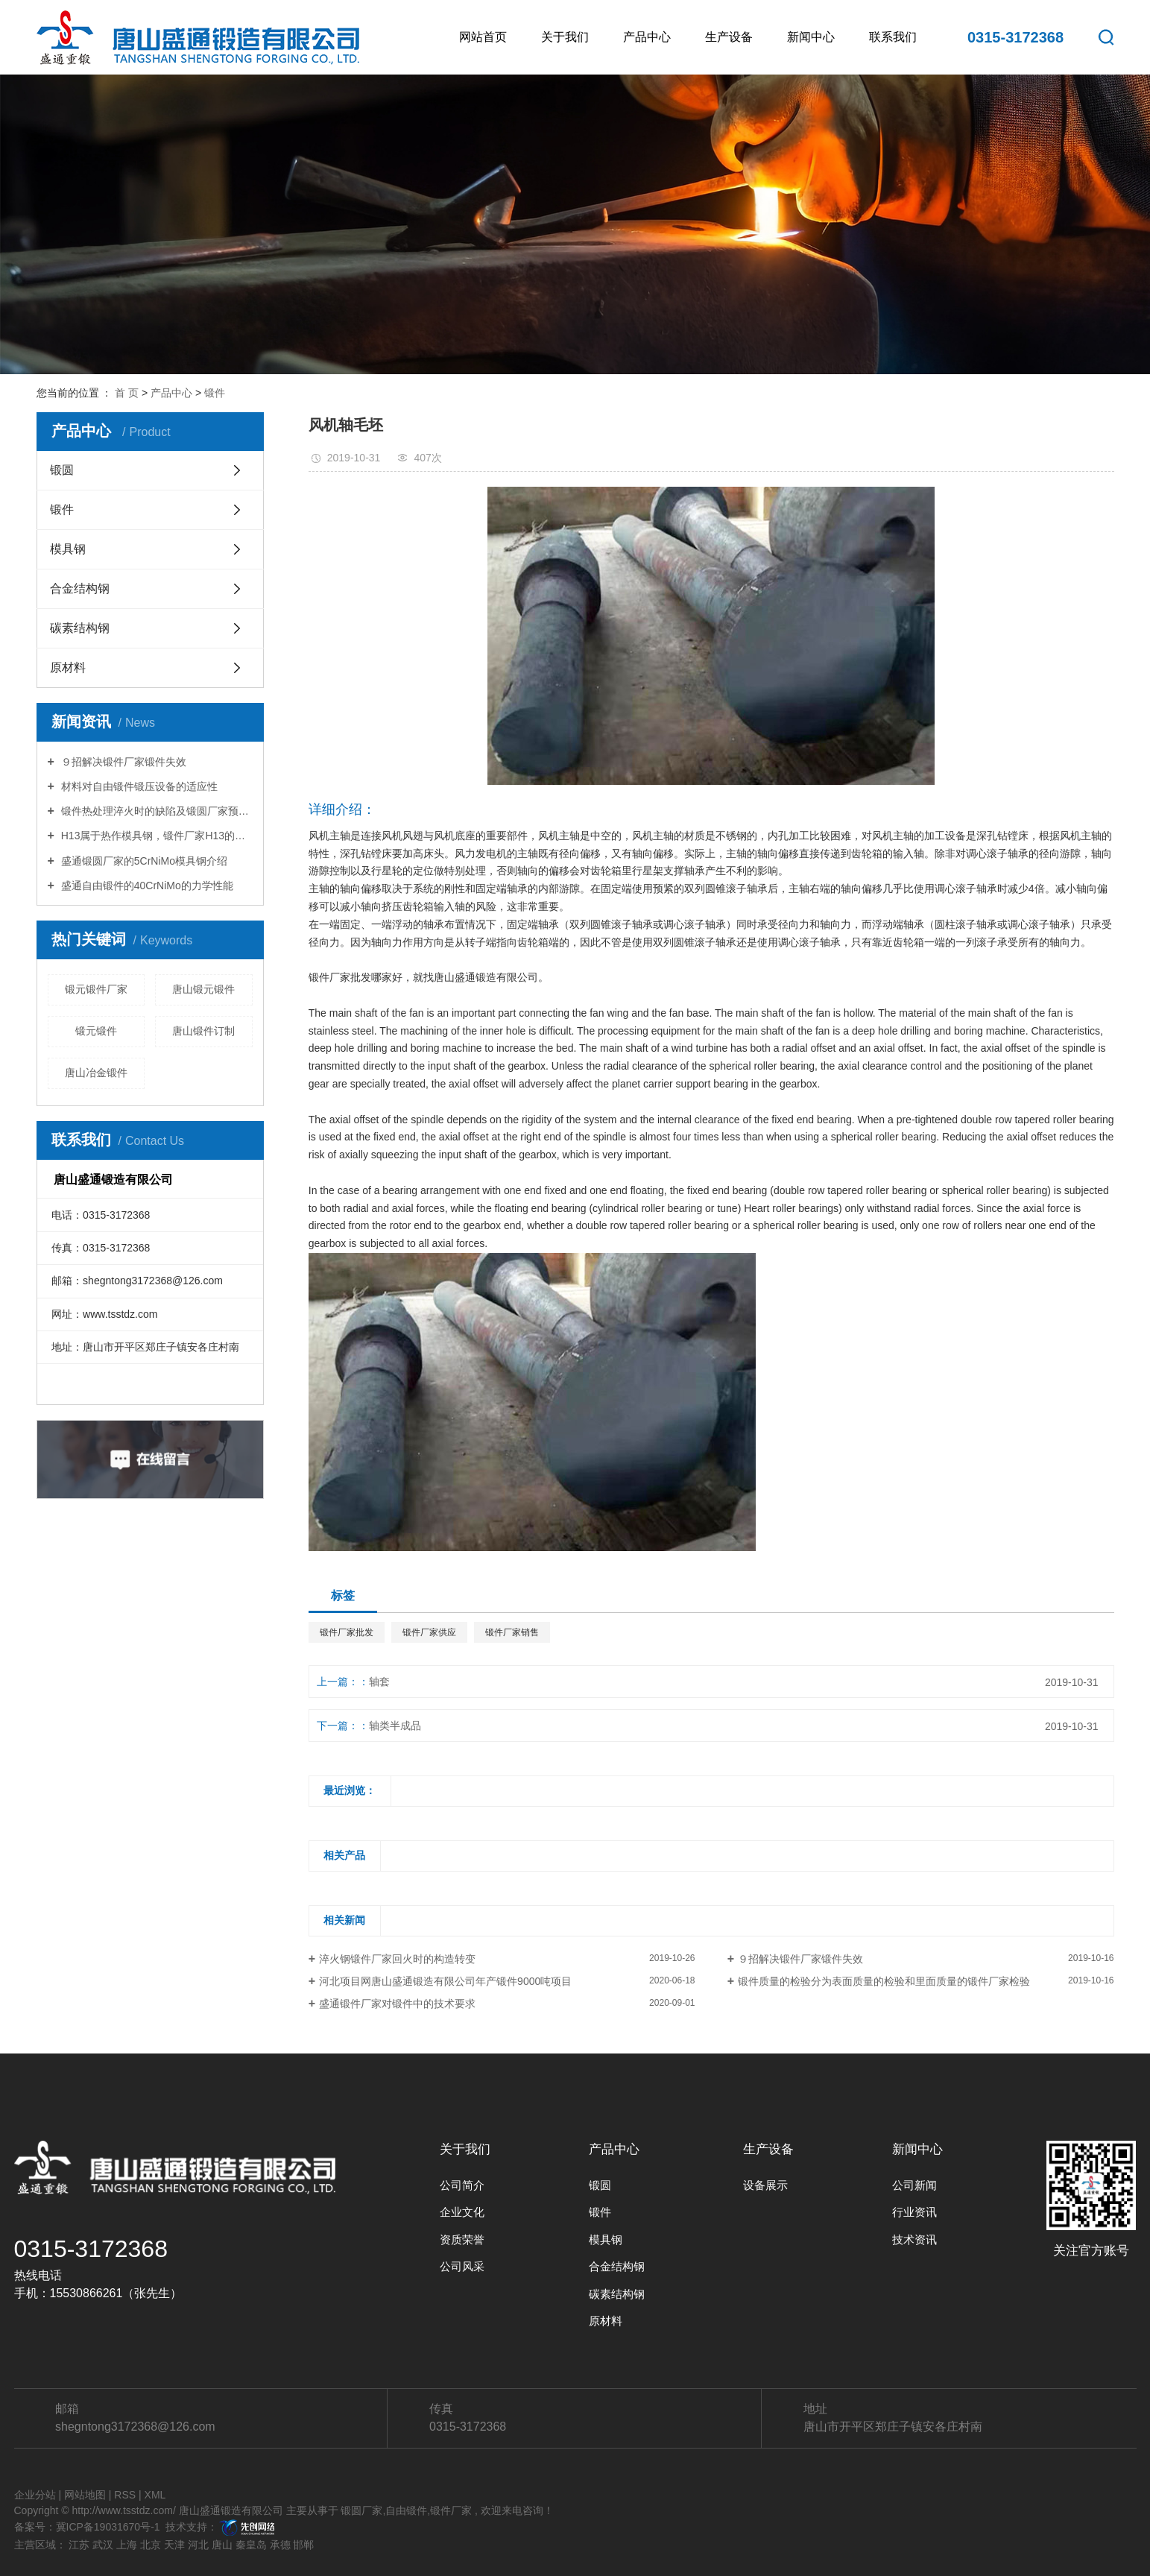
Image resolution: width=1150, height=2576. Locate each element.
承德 (280, 2545)
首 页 (127, 393)
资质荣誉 (462, 2239)
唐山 (222, 2545)
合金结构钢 (80, 588)
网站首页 (483, 37)
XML (155, 2495)
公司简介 (462, 2185)
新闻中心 (811, 37)
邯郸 (303, 2545)
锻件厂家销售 (512, 1632)
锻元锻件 (96, 1031)
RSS (125, 2495)
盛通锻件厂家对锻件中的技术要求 (397, 2004)
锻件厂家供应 (429, 1632)
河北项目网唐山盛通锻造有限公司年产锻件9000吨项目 (445, 1981)
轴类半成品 (395, 1725)
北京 (150, 2545)
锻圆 (62, 470)
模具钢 (68, 549)
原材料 (68, 667)
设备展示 (765, 2185)
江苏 (79, 2545)
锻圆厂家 (361, 2510)
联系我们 (893, 37)
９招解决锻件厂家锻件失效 (122, 762)
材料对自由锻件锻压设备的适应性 (138, 786)
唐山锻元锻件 (203, 989)
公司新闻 (914, 2185)
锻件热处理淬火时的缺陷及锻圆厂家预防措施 (155, 811)
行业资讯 (914, 2212)
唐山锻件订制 (203, 1031)
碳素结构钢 (80, 628)
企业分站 (35, 2495)
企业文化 (462, 2212)
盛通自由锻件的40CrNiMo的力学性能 (145, 885)
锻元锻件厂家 (96, 989)
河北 (198, 2545)
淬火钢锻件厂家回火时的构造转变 (397, 1959)
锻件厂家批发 (346, 1632)
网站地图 (85, 2495)
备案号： (35, 2527)
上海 (126, 2545)
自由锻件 (406, 2510)
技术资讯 (914, 2239)
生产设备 (729, 37)
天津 (174, 2545)
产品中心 (647, 37)
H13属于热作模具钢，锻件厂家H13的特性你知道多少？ (155, 836)
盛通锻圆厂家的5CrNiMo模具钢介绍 (142, 861)
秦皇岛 (251, 2545)
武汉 (102, 2545)
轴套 (379, 1682)
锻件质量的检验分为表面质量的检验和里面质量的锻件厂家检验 (884, 1981)
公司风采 (462, 2266)
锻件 (214, 393)
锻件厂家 (451, 2510)
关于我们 (565, 37)
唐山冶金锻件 (96, 1073)
